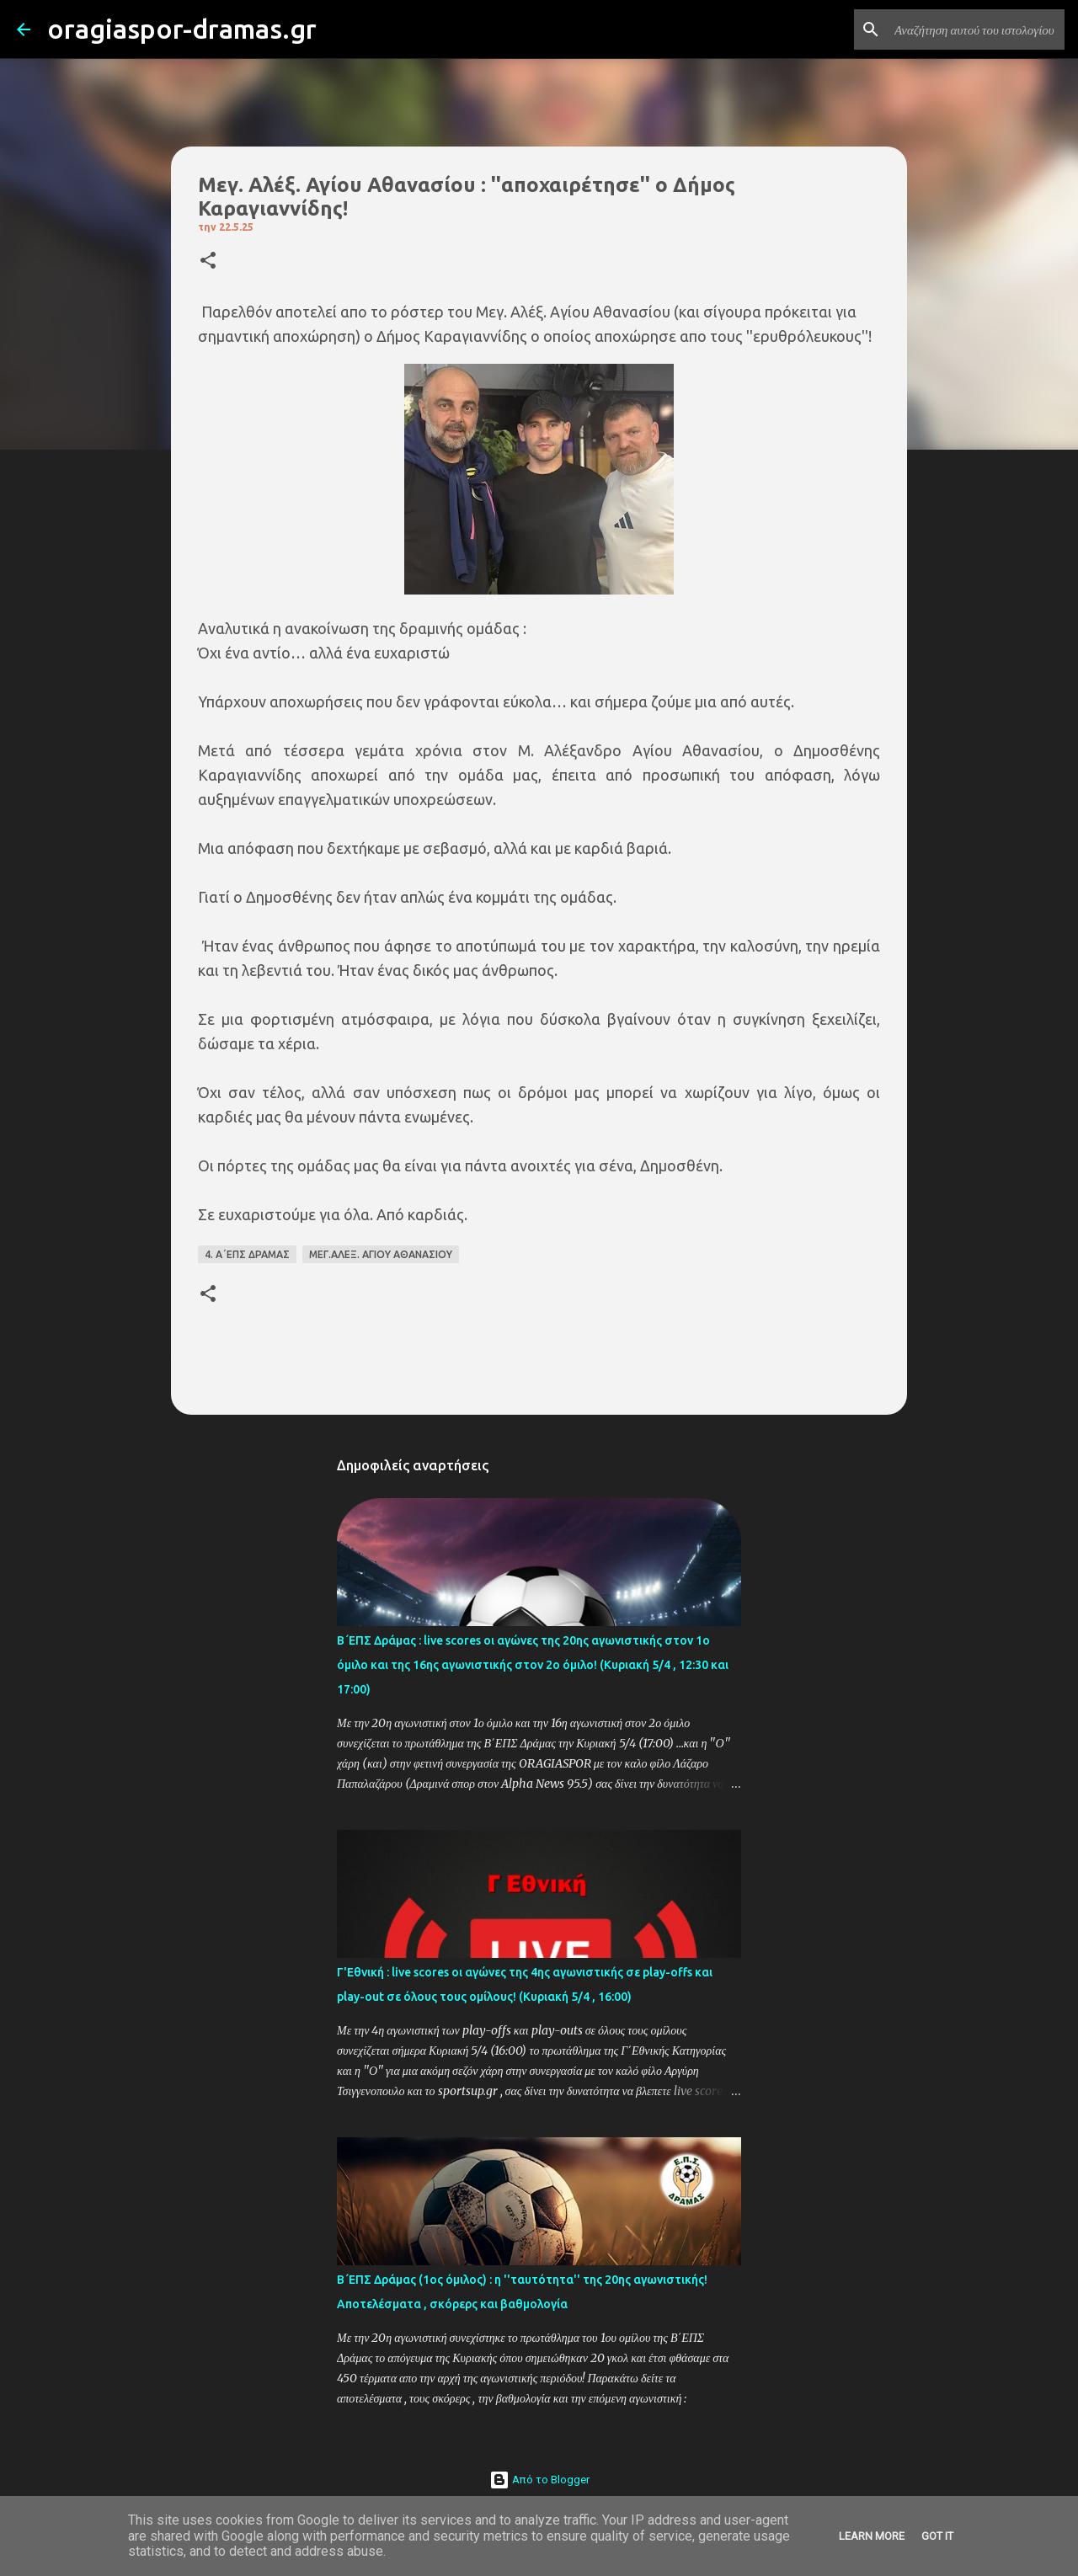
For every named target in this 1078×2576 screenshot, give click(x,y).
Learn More (872, 2536)
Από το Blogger (539, 2479)
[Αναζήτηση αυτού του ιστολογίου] (976, 29)
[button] (208, 261)
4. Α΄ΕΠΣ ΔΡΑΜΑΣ (247, 1254)
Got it (937, 2536)
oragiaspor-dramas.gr (182, 28)
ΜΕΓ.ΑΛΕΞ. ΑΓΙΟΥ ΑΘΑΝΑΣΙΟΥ (380, 1254)
